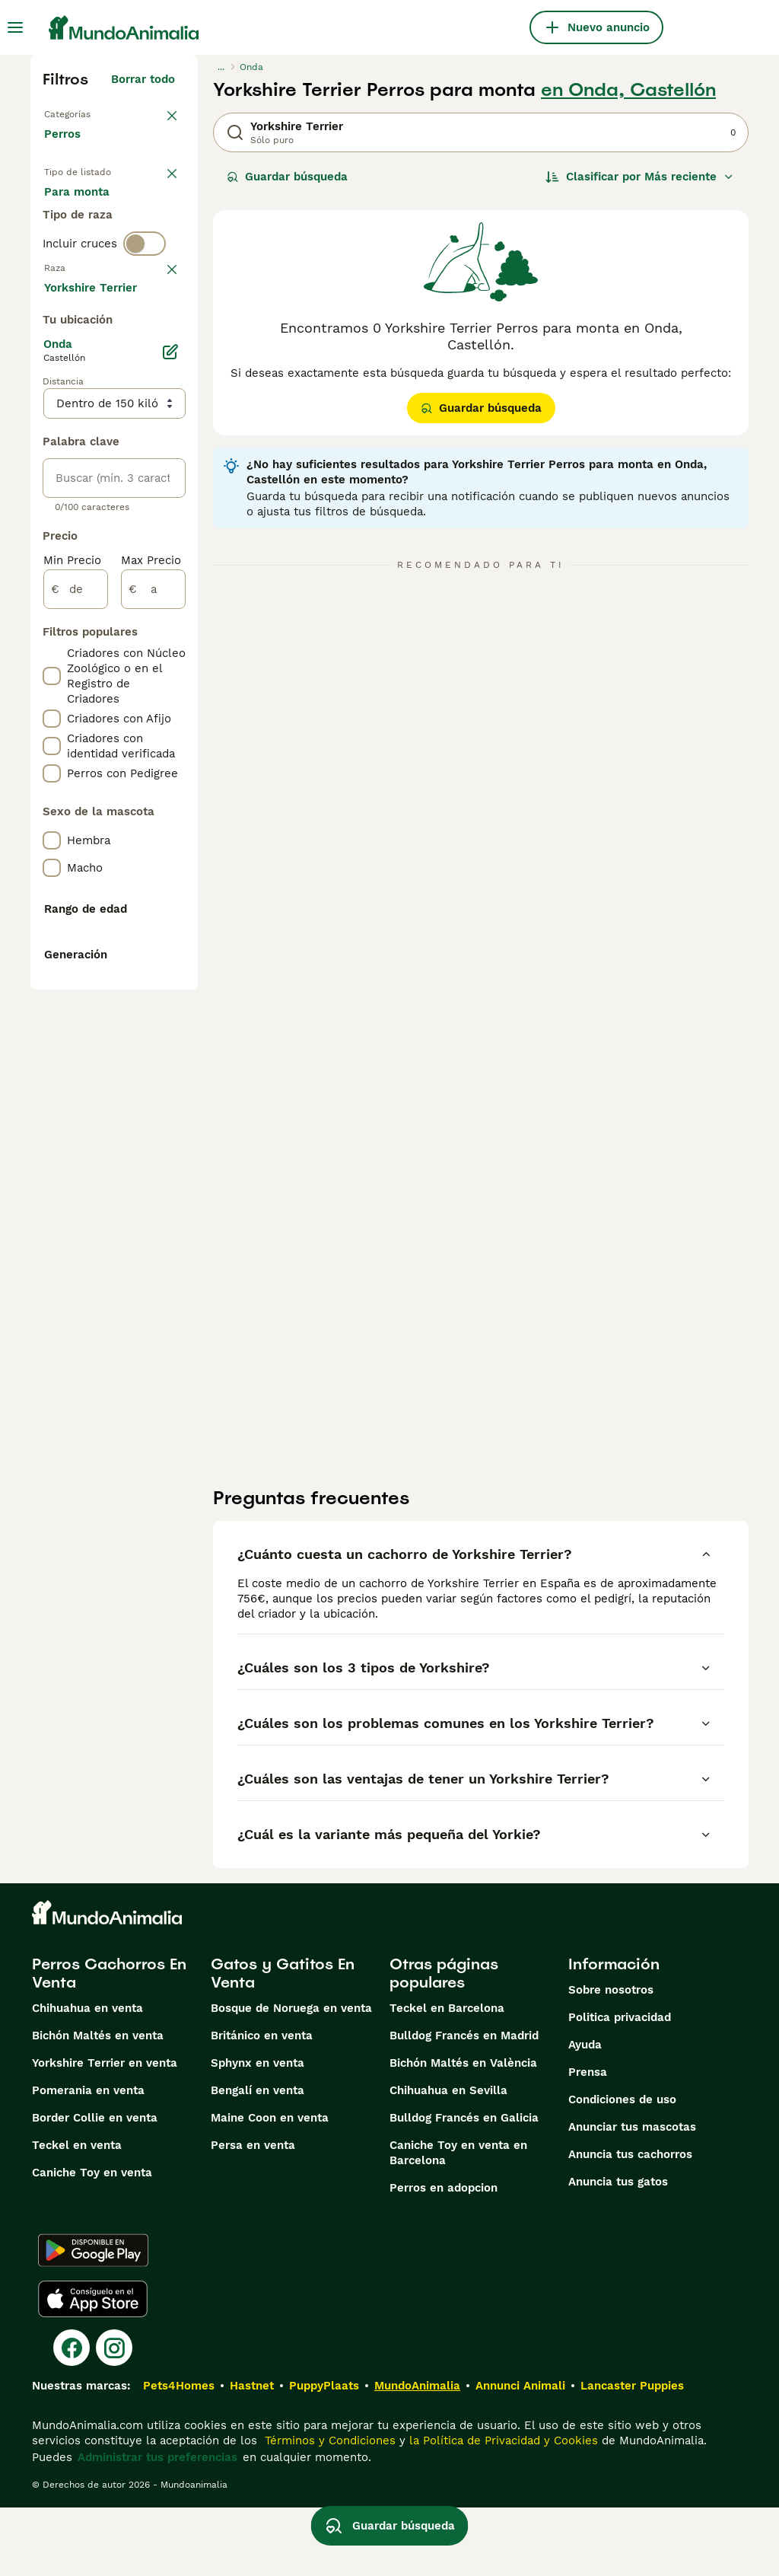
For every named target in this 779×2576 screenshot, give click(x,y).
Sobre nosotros (610, 2058)
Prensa (587, 2140)
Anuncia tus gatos (618, 2250)
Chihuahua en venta (87, 2076)
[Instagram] (114, 2416)
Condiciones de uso (622, 2168)
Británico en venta (262, 2104)
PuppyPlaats (324, 2454)
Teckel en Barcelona (447, 2076)
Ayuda (585, 2113)
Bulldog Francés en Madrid (464, 2104)
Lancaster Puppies (632, 2454)
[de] (75, 1034)
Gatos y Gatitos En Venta (283, 2041)
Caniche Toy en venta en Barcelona (458, 2221)
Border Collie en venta (94, 2186)
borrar (158, 373)
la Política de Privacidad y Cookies (501, 2509)
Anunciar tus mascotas (632, 2195)
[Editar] (170, 796)
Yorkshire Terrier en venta (104, 2131)
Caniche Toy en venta (92, 2241)
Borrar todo (143, 79)
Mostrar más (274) (135, 729)
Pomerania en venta (88, 2159)
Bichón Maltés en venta (98, 2104)
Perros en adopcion (444, 2256)
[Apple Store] (93, 2367)
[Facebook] (71, 2416)
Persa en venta (253, 2214)
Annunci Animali (520, 2454)
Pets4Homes (179, 2454)
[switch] (144, 341)
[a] (153, 1034)
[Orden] (640, 176)
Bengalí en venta (257, 2159)
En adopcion (90, 246)
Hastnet (252, 2454)
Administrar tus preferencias (157, 2526)
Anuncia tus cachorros (630, 2223)
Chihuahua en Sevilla (448, 2159)
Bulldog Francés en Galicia (464, 2186)
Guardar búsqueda (287, 176)
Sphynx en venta (257, 2131)
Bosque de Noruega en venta (291, 2076)
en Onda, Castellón (628, 89)
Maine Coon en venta (270, 2186)
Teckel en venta (77, 2214)
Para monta (89, 283)
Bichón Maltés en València (463, 2131)
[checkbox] (52, 452)
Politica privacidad (619, 2086)
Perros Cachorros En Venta (109, 2041)
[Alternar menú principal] (15, 27)
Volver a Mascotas (95, 113)
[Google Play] (93, 2318)
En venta (81, 210)
